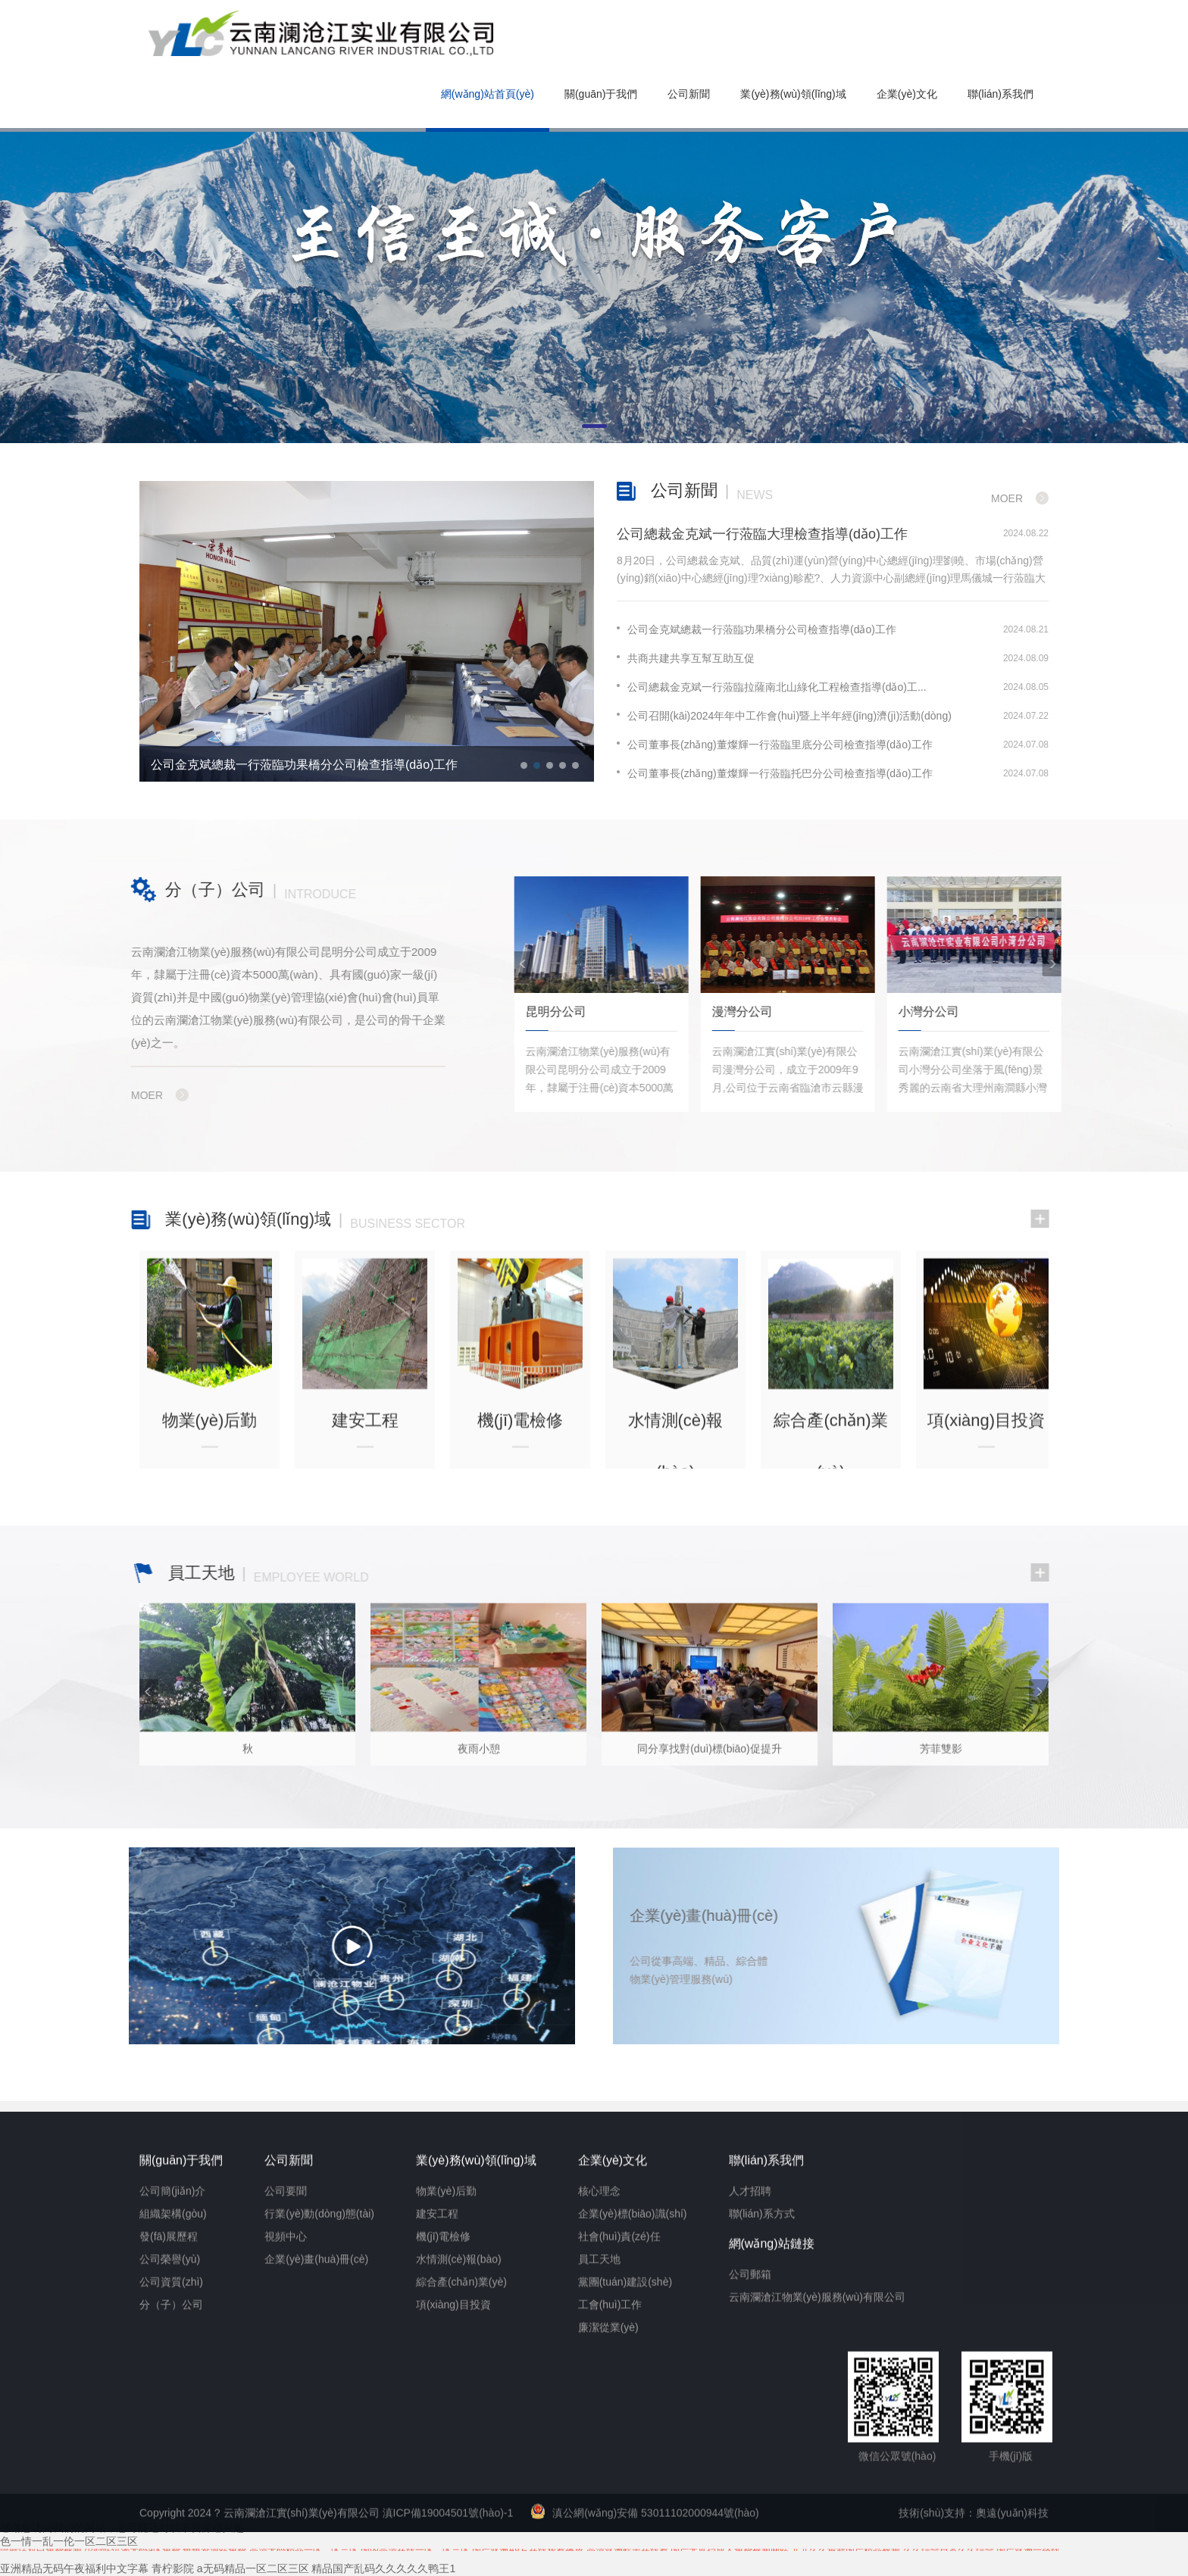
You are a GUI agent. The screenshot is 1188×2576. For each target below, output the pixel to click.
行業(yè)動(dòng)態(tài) (319, 2499)
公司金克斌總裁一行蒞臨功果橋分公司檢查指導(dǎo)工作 (304, 764)
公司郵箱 (750, 2560)
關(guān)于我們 (600, 94)
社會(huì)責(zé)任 (619, 2522)
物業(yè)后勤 (446, 2477)
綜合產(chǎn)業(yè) (461, 2568)
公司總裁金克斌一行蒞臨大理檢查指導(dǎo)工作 (762, 534)
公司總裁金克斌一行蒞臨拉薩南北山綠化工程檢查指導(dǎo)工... (772, 687)
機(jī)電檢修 (443, 2522)
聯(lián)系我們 (1000, 94)
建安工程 (437, 2499)
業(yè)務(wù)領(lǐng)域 (793, 94)
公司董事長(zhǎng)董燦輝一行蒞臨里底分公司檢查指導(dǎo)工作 (775, 744)
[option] (366, 632)
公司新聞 (688, 94)
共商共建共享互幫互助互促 (686, 658)
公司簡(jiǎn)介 (172, 2477)
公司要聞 (285, 2477)
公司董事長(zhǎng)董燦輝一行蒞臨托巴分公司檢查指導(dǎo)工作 (775, 773)
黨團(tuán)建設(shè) (625, 2568)
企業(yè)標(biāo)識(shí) (632, 2499)
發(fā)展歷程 (168, 2522)
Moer (1007, 498)
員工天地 (599, 2545)
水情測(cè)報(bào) (459, 2545)
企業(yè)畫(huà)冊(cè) (316, 2545)
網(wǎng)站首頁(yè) (487, 94)
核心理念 (599, 2477)
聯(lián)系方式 (762, 2499)
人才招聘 (750, 2477)
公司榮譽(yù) (169, 2545)
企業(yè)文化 (907, 94)
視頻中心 (285, 2522)
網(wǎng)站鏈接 (771, 2529)
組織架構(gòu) (173, 2499)
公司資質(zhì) (171, 2568)
